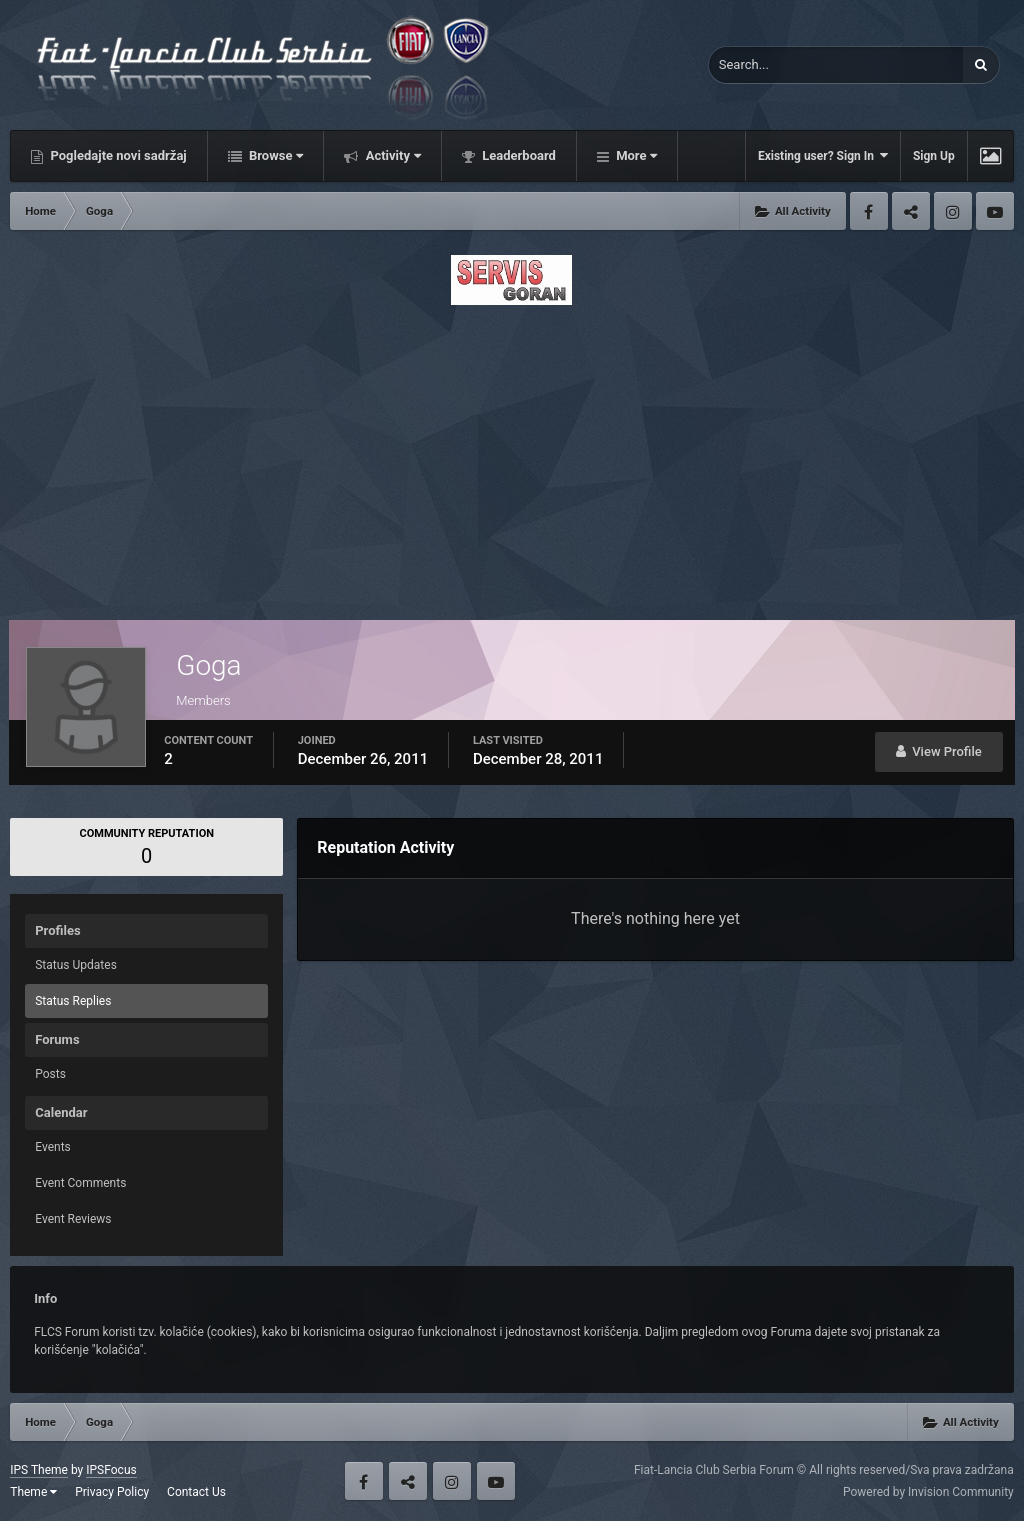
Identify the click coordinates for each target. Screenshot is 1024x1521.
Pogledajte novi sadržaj (117, 155)
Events (53, 1147)
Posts (50, 1074)
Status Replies (73, 1001)
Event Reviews (73, 1219)
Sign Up (934, 156)
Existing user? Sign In (823, 155)
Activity (391, 155)
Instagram (953, 211)
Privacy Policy (112, 1492)
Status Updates (76, 965)
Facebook (869, 211)
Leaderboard (517, 155)
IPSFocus (111, 1470)
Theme (33, 1492)
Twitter (911, 211)
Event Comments (80, 1183)
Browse (275, 155)
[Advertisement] (512, 457)
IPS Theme (39, 1470)
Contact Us (196, 1492)
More (635, 155)
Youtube (995, 211)
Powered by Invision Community (928, 1492)
